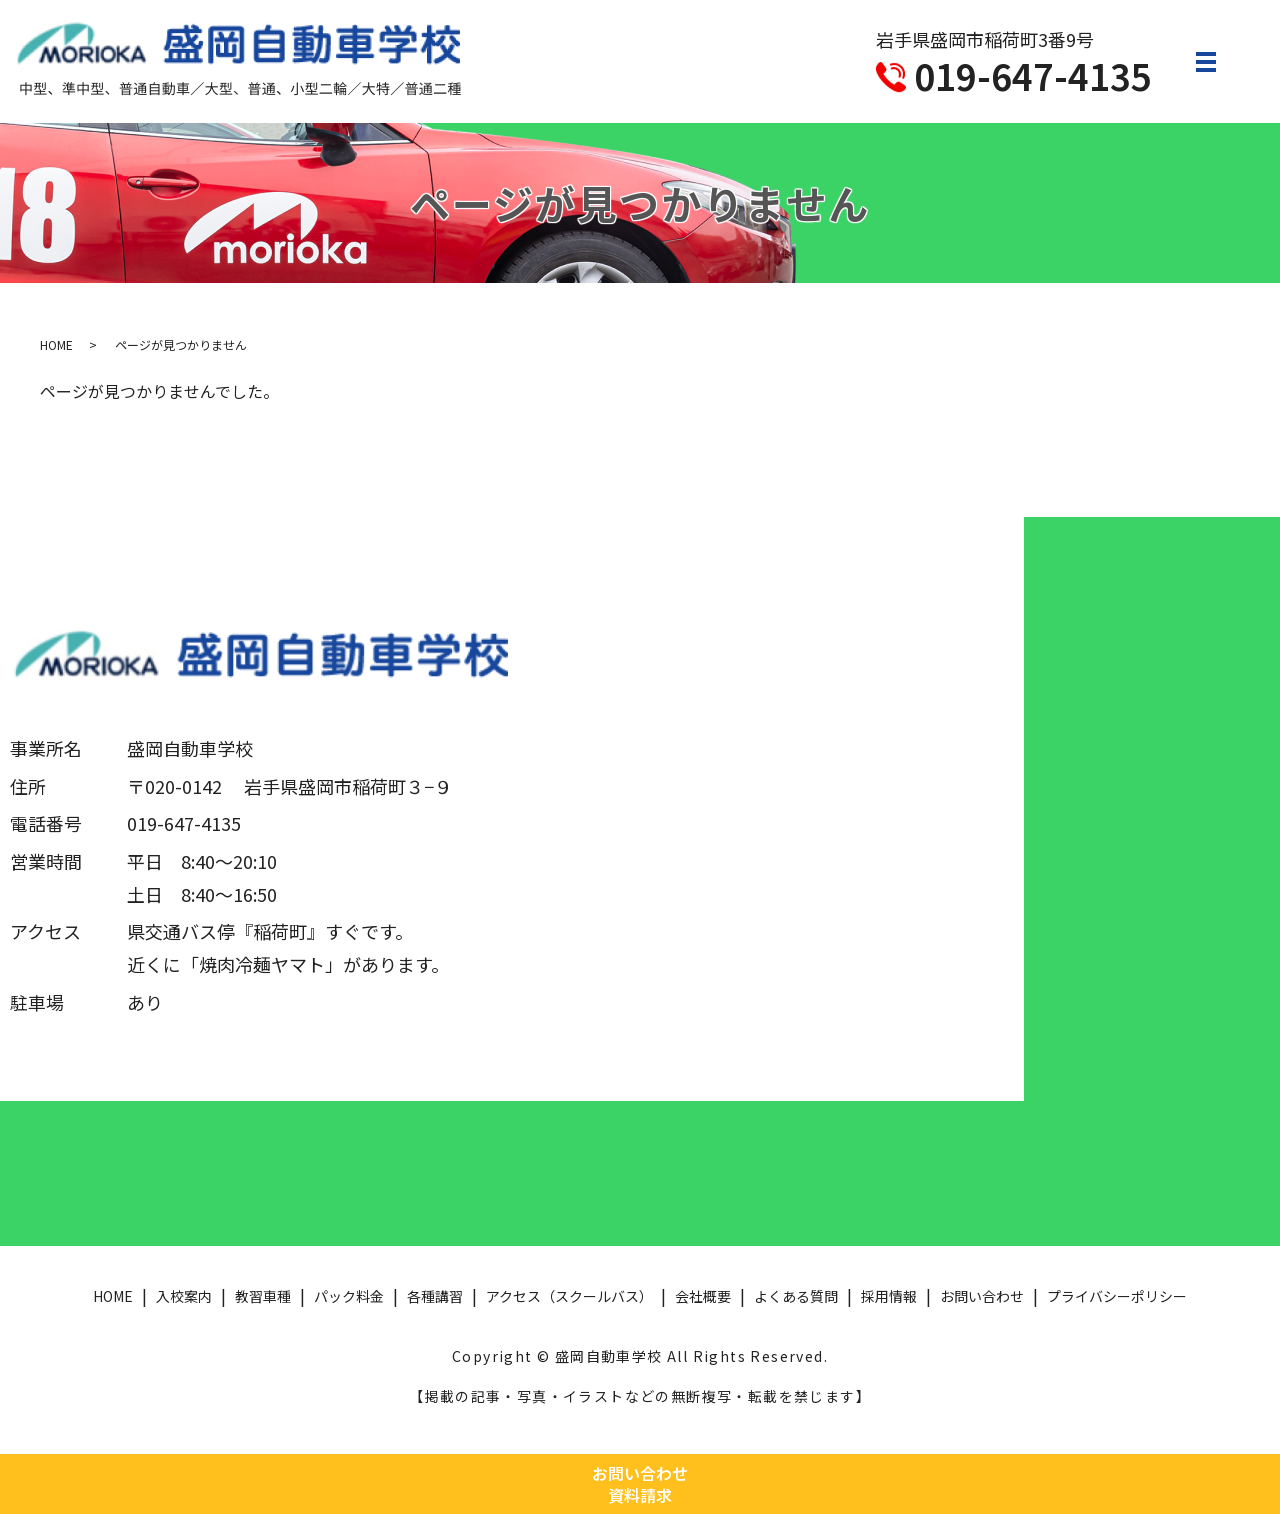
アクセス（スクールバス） (569, 1296)
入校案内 (184, 1296)
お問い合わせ (982, 1296)
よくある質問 (796, 1296)
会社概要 (703, 1296)
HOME (56, 344)
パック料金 (349, 1296)
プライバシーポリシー (1117, 1296)
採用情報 (889, 1296)
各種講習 (435, 1296)
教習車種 (263, 1296)
